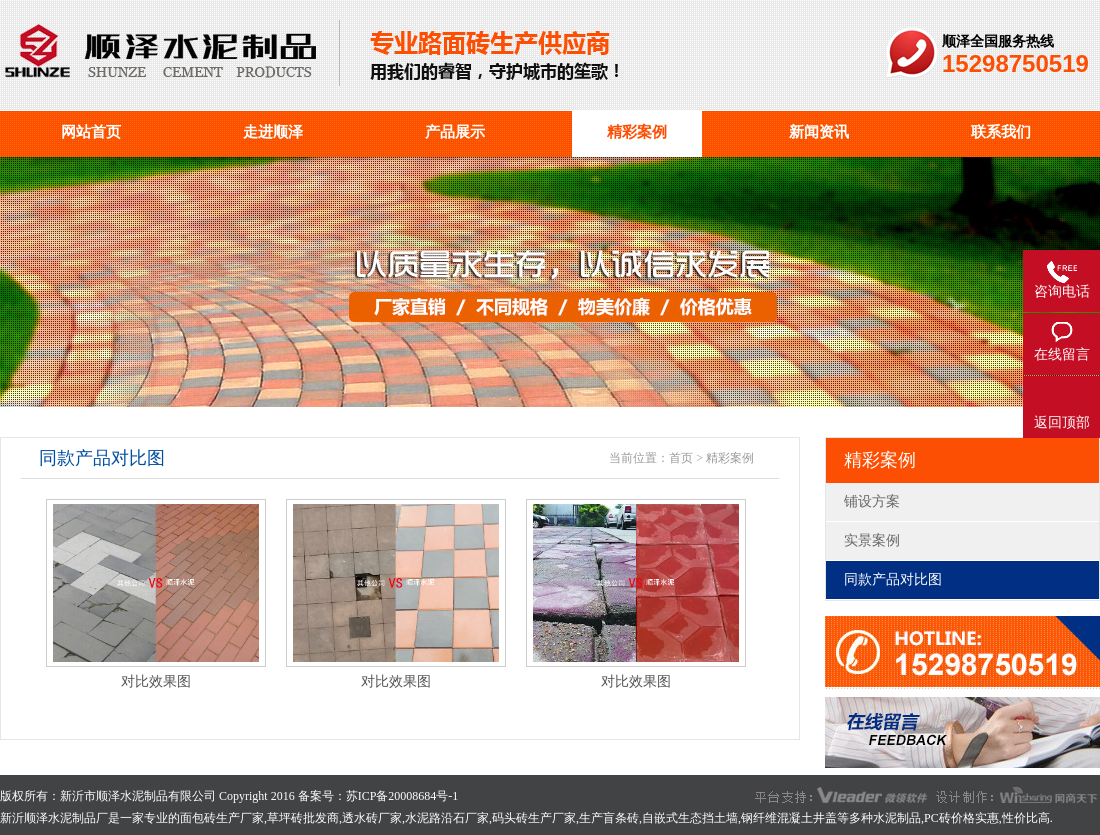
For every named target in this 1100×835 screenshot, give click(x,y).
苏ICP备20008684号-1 (402, 796)
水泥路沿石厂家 (447, 818)
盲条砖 (621, 818)
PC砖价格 (949, 818)
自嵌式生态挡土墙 (690, 818)
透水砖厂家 (372, 818)
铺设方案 (872, 501)
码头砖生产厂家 (534, 818)
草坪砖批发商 (303, 818)
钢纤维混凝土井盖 (789, 818)
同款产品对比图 (893, 579)
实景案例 (872, 540)
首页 (681, 458)
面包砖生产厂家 (222, 818)
